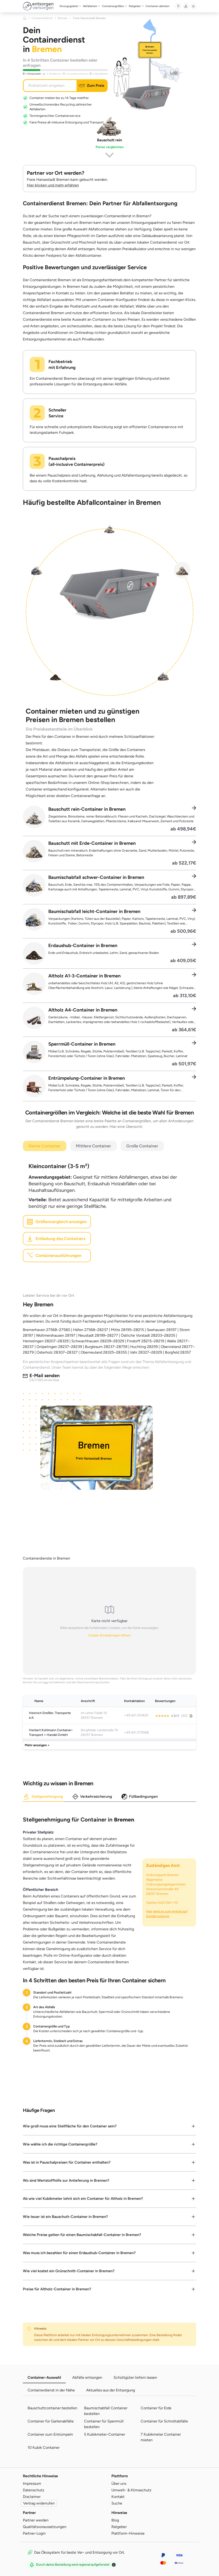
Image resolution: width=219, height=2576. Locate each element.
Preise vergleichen (110, 147)
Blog (115, 2520)
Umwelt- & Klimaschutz (131, 2490)
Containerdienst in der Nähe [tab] (51, 2390)
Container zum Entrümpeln (50, 2434)
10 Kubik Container (44, 2447)
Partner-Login (34, 2533)
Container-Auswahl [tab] (44, 2377)
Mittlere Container (93, 1146)
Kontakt (118, 2496)
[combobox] (50, 85)
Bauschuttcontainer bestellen (52, 2408)
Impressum (32, 2483)
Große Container (142, 1146)
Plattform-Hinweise (128, 2533)
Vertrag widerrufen (39, 2503)
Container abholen (158, 6)
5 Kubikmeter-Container (104, 2434)
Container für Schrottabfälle (164, 2421)
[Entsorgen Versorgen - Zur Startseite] (38, 6)
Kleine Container (44, 1146)
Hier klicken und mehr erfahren (53, 185)
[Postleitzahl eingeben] (50, 85)
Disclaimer (32, 2496)
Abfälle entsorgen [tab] (87, 2377)
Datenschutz (33, 2490)
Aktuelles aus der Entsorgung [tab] (110, 2390)
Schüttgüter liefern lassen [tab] (135, 2377)
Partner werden (36, 2520)
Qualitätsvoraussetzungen (44, 2527)
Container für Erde (156, 2408)
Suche (116, 2503)
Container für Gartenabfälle (51, 2421)
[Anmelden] (186, 6)
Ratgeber (119, 2527)
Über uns (118, 2483)
